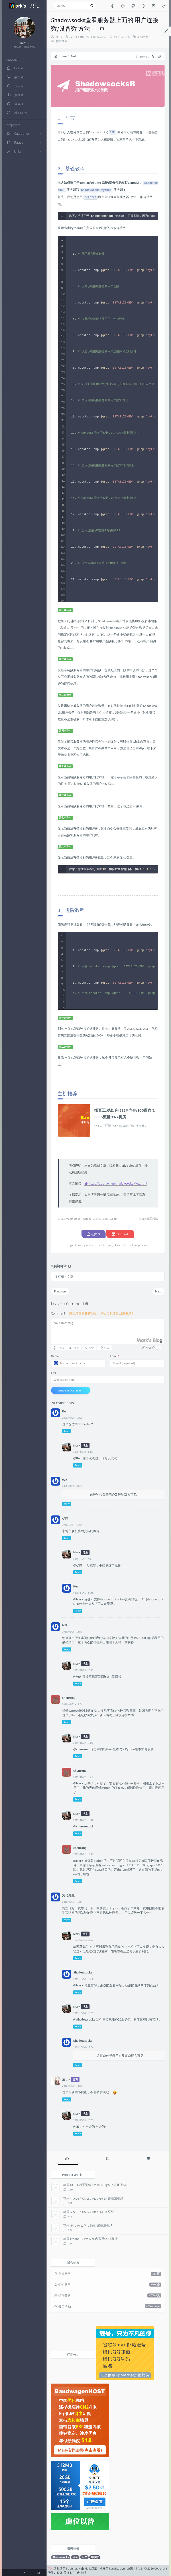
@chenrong (81, 1749)
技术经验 (61, 41)
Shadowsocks (61, 2557)
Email (114, 1356)
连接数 (95, 2557)
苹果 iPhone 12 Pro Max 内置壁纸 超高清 (90, 2239)
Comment (92, 1313)
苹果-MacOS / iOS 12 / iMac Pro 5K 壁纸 (88, 2212)
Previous (60, 1291)
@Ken (77, 1458)
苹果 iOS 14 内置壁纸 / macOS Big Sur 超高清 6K (95, 2185)
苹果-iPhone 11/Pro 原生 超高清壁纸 (87, 2225)
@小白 (77, 1565)
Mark (59, 37)
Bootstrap (72, 2568)
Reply (66, 1431)
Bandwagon (117, 2568)
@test (77, 1676)
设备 (75, 2557)
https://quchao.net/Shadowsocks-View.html (118, 1183)
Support (120, 1234)
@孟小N (78, 2126)
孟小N (66, 2079)
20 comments (122, 37)
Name (56, 1356)
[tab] (67, 2158)
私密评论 (148, 1348)
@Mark (78, 1599)
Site (53, 1373)
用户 (84, 2557)
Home (60, 56)
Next (158, 1291)
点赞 (93, 1234)
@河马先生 (81, 1947)
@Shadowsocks (84, 2019)
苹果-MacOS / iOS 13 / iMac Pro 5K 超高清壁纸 (93, 2198)
